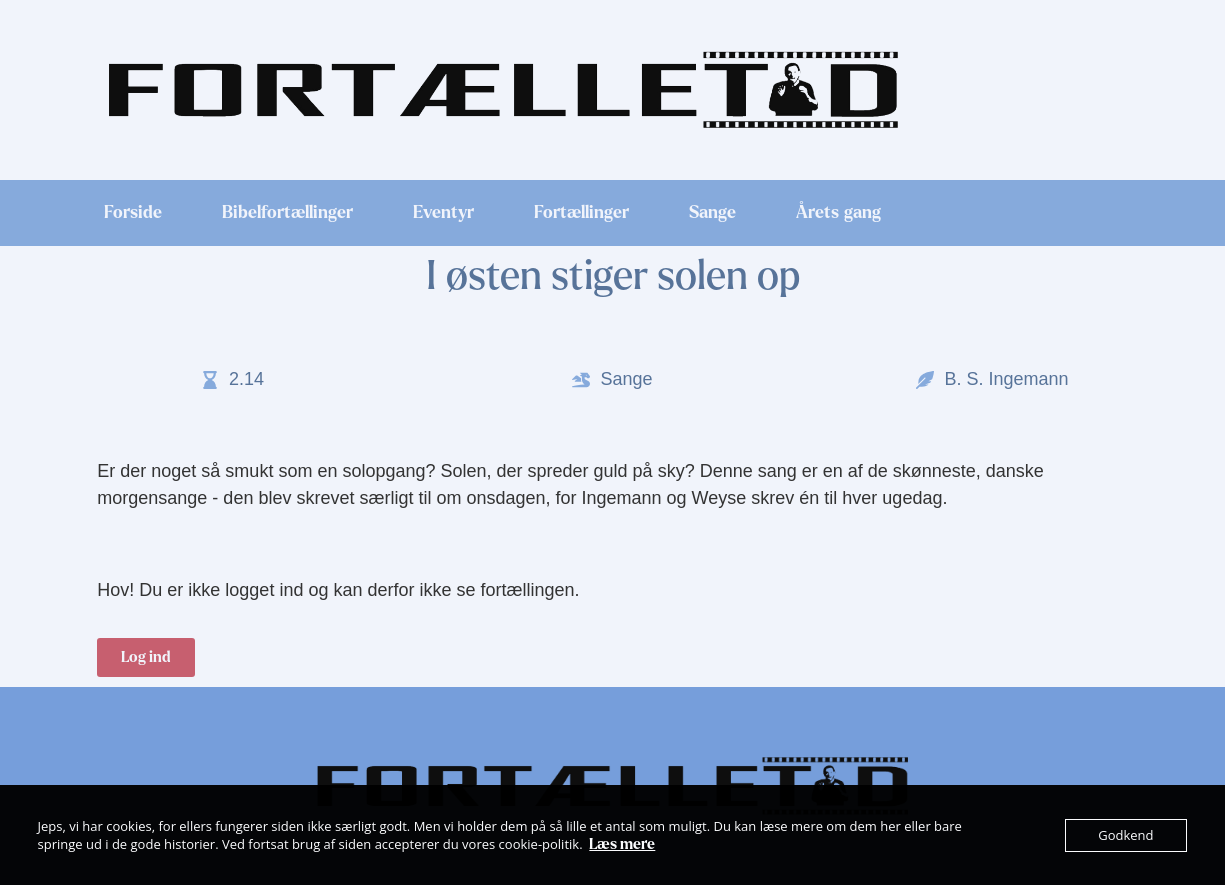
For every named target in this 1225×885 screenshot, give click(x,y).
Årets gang (839, 213)
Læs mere (622, 844)
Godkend (1125, 835)
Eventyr (443, 213)
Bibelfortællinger (287, 213)
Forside (133, 213)
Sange (712, 213)
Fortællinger (581, 213)
